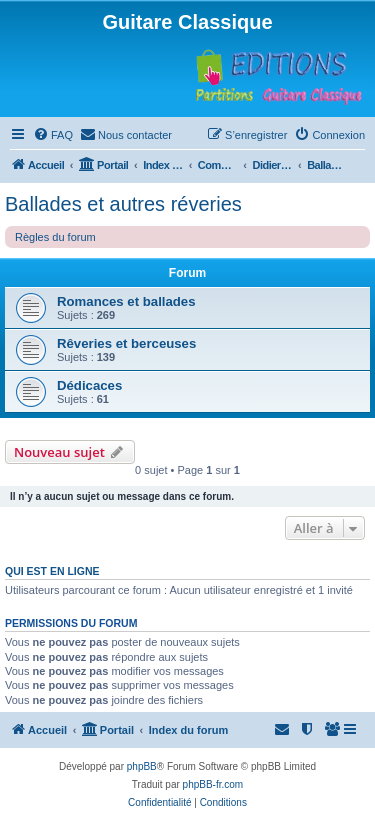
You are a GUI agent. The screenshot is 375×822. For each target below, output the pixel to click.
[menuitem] (53, 135)
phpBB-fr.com (213, 784)
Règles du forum (55, 237)
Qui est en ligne (52, 571)
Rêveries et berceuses (126, 343)
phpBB (142, 766)
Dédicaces (89, 385)
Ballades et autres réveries (123, 204)
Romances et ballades (126, 301)
